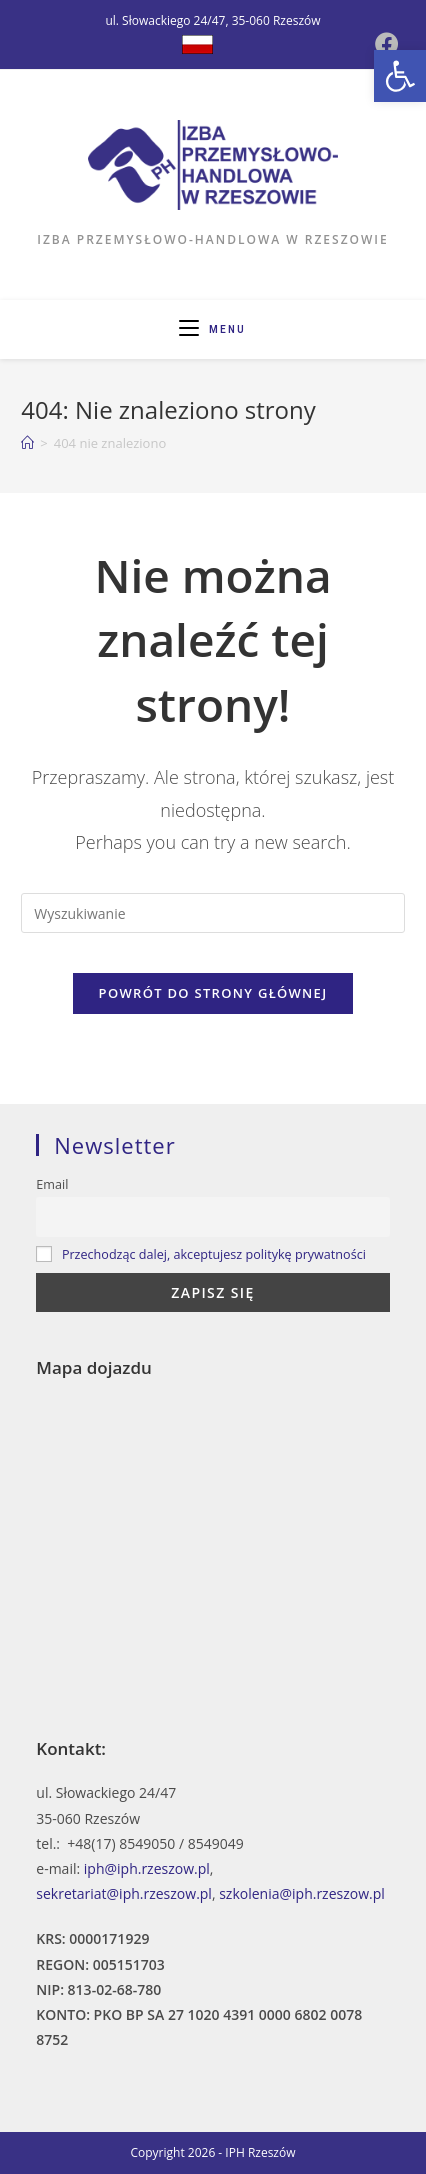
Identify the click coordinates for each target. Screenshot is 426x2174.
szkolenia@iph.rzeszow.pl (302, 1893)
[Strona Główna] (27, 443)
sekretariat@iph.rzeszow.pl (124, 1893)
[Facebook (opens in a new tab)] (387, 44)
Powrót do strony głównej (213, 993)
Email (52, 1184)
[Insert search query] (212, 913)
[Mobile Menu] (212, 329)
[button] (400, 76)
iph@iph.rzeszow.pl (147, 1868)
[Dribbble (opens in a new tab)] (197, 44)
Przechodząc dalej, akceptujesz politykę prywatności (214, 1254)
